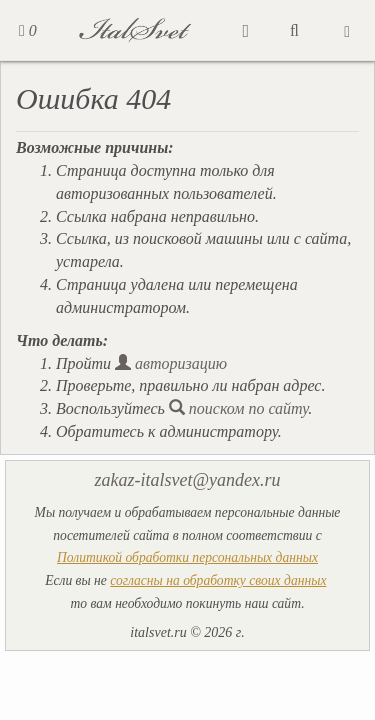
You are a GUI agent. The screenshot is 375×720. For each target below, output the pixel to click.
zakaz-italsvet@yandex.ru (187, 480)
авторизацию (171, 363)
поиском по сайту (239, 408)
